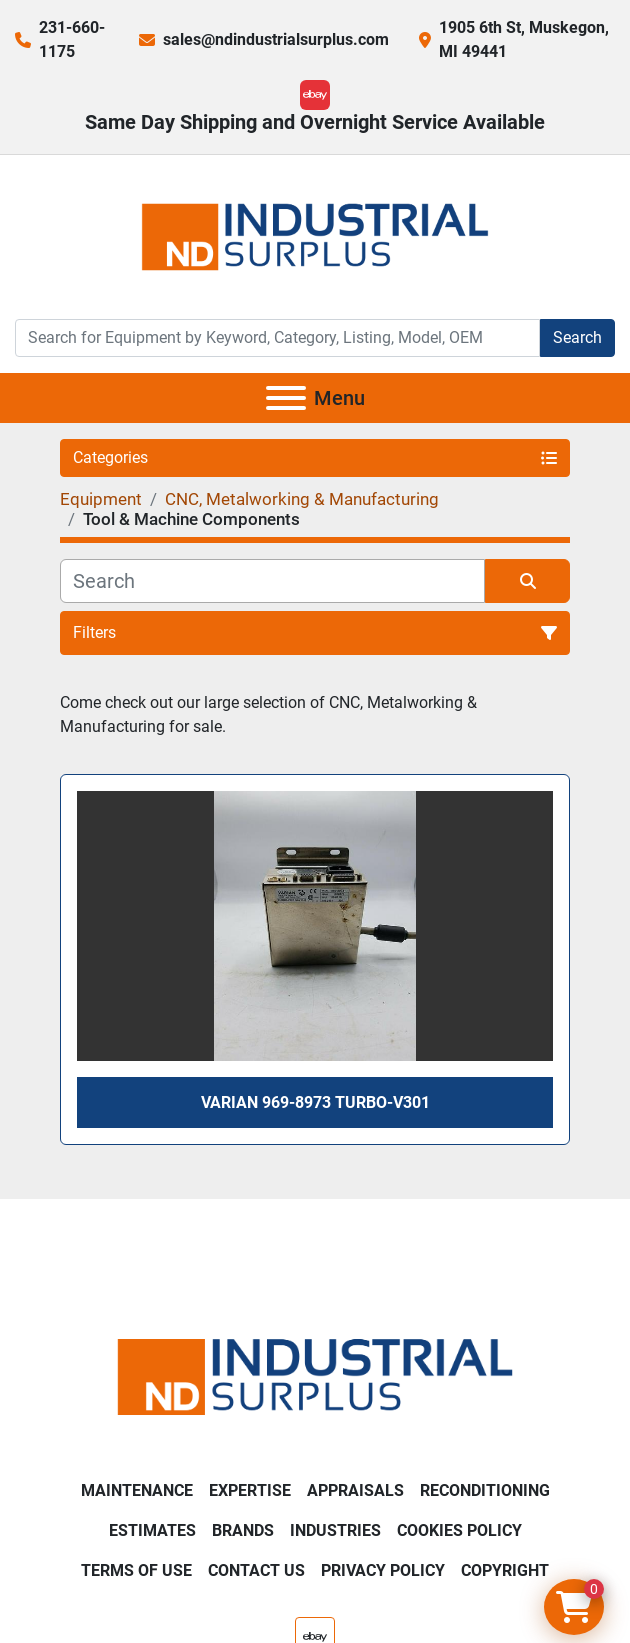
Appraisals (355, 1490)
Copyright (505, 1570)
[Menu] (286, 398)
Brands (243, 1530)
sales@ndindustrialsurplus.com (276, 39)
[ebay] (315, 95)
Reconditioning (485, 1490)
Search (577, 337)
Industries (335, 1530)
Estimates (152, 1530)
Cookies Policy (459, 1530)
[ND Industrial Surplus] (315, 1375)
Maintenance (137, 1490)
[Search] (277, 338)
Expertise (250, 1490)
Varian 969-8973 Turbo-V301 (315, 1102)
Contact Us (256, 1570)
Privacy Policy (383, 1570)
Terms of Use (136, 1570)
